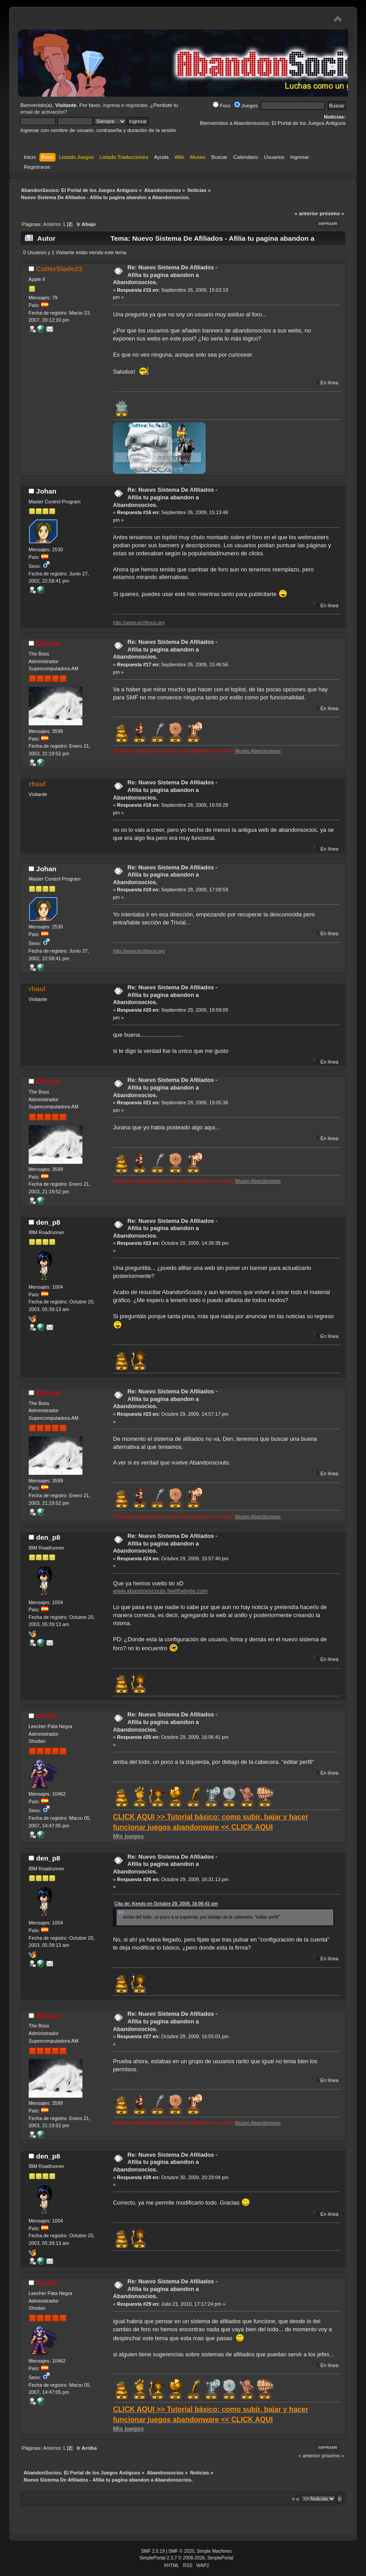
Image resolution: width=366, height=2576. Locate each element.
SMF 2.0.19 (153, 2551)
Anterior (52, 224)
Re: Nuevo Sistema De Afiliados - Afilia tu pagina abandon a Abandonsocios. (165, 274)
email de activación (42, 112)
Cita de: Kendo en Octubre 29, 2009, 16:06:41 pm (166, 1903)
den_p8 (48, 1222)
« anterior (306, 213)
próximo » (331, 213)
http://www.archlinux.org (138, 622)
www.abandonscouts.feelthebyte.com (160, 1591)
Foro (222, 105)
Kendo (47, 1716)
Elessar (48, 643)
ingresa (111, 105)
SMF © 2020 (181, 2551)
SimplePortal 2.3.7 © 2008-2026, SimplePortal (186, 2557)
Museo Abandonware (258, 751)
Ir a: (296, 2498)
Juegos (246, 105)
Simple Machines (214, 2551)
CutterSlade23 (59, 269)
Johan (46, 491)
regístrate (136, 105)
